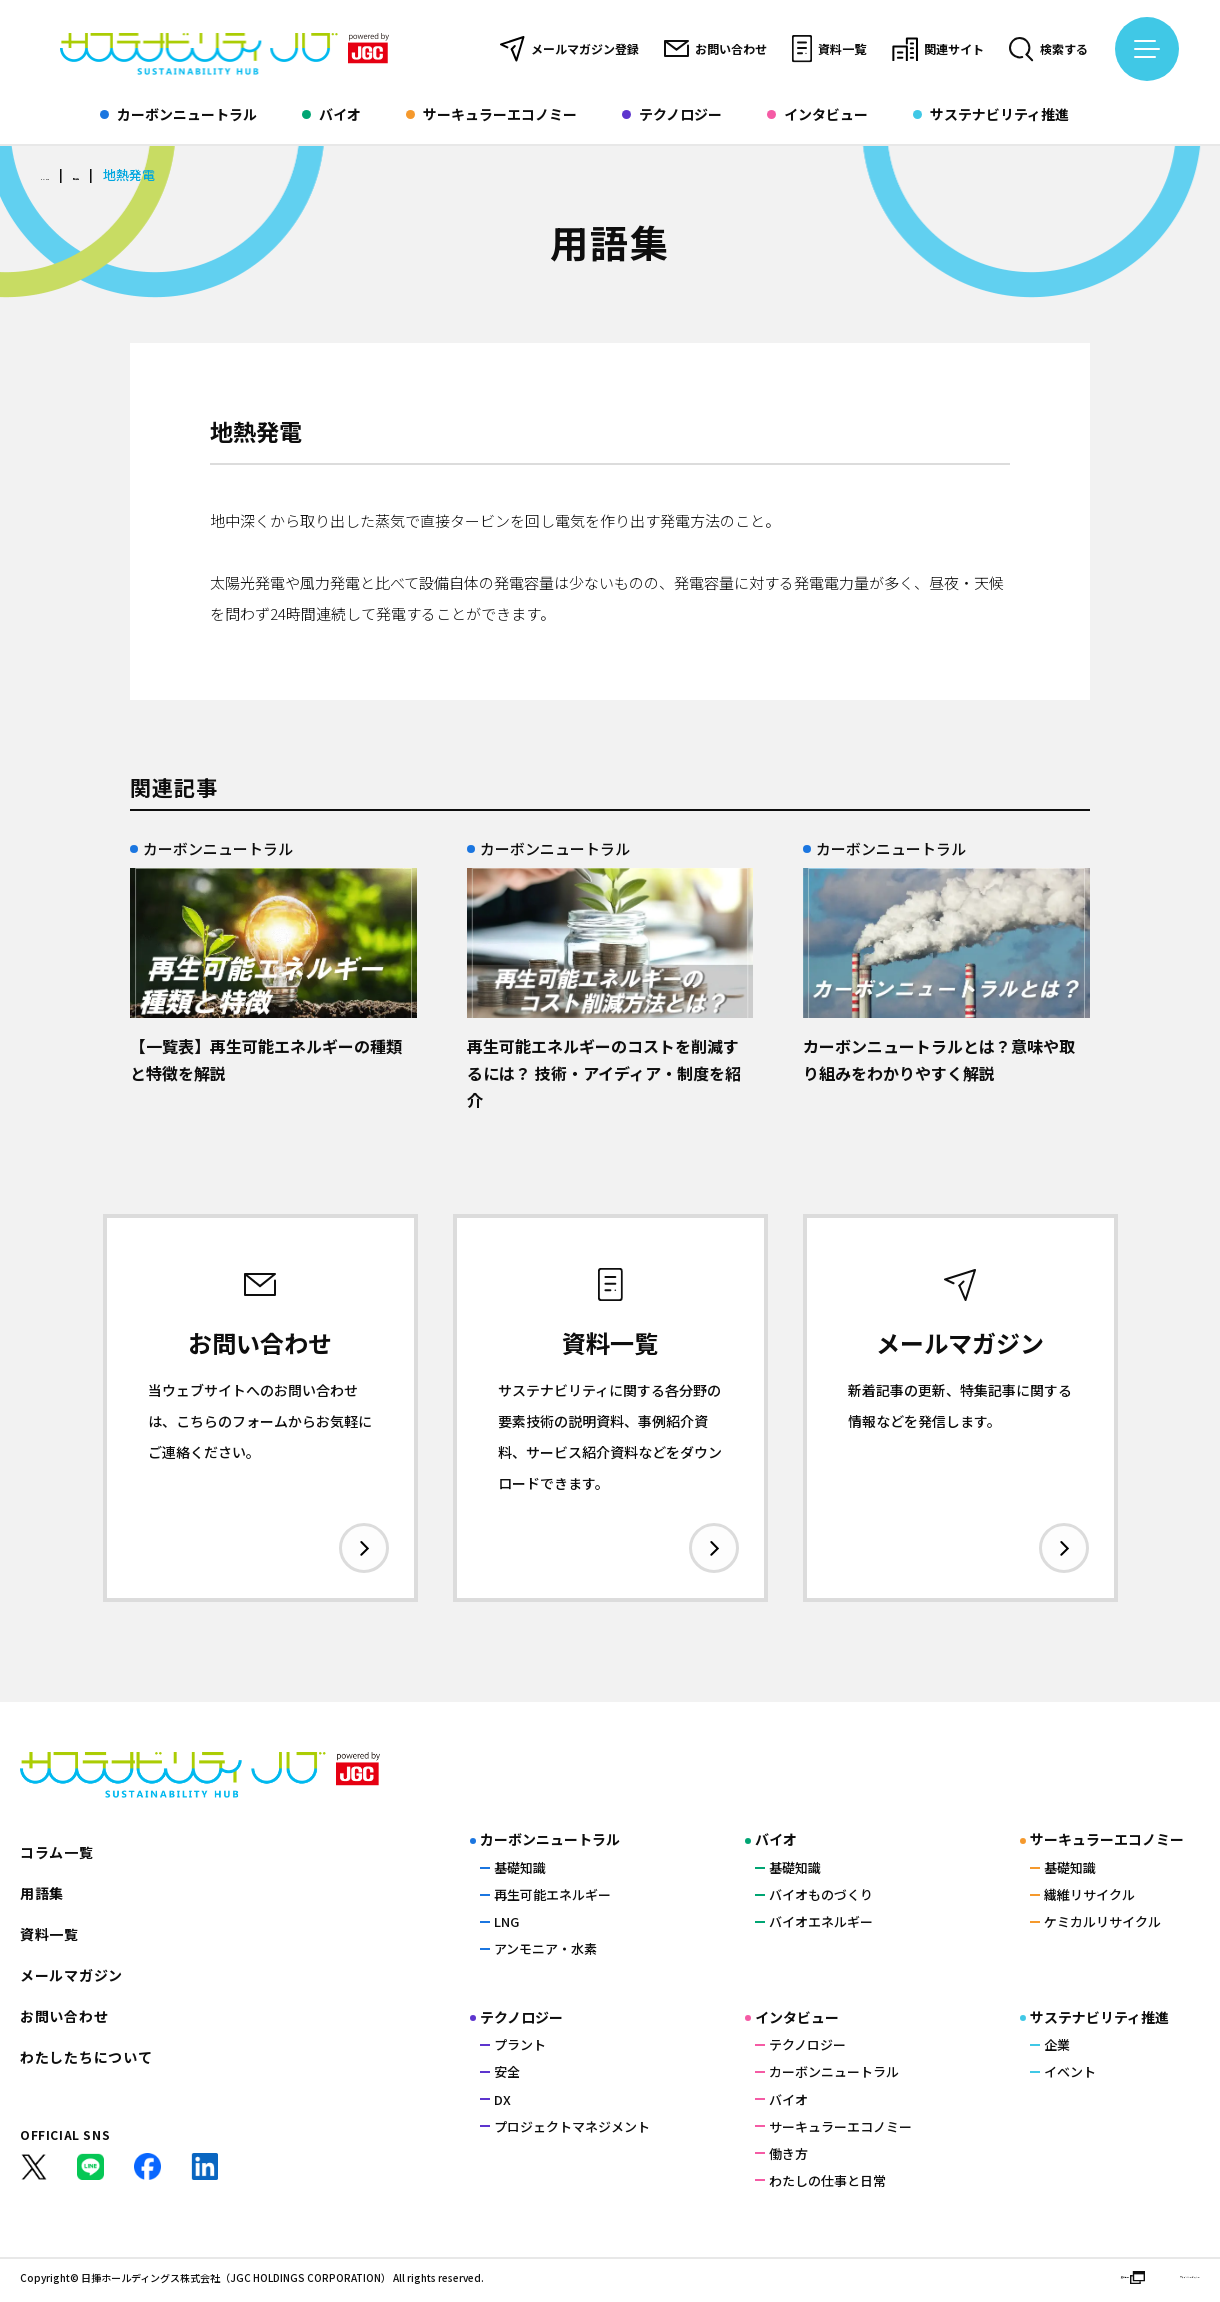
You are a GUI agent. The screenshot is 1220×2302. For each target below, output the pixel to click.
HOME (59, 175)
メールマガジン (71, 1978)
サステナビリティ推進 (991, 115)
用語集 (121, 175)
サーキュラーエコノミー (491, 115)
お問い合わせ (715, 49)
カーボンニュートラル (178, 115)
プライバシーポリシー (1145, 2281)
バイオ (331, 115)
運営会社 (1021, 2281)
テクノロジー (672, 115)
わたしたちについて (86, 2060)
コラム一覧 (57, 1855)
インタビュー (817, 115)
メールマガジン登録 (569, 49)
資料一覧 (829, 49)
